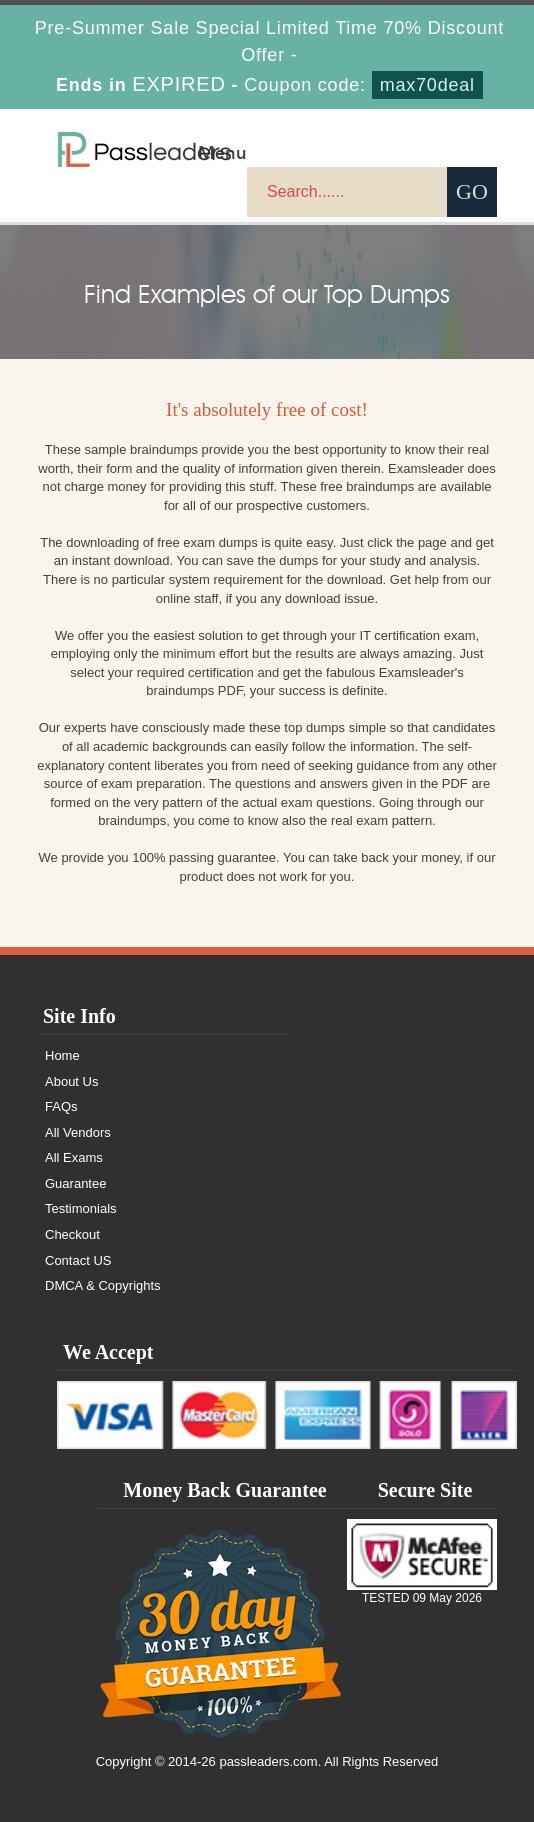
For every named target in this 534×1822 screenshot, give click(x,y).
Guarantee (75, 1183)
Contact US (78, 1260)
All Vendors (78, 1132)
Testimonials (81, 1208)
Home (62, 1055)
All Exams (74, 1157)
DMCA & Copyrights (103, 1285)
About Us (71, 1081)
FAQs (61, 1106)
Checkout (72, 1234)
